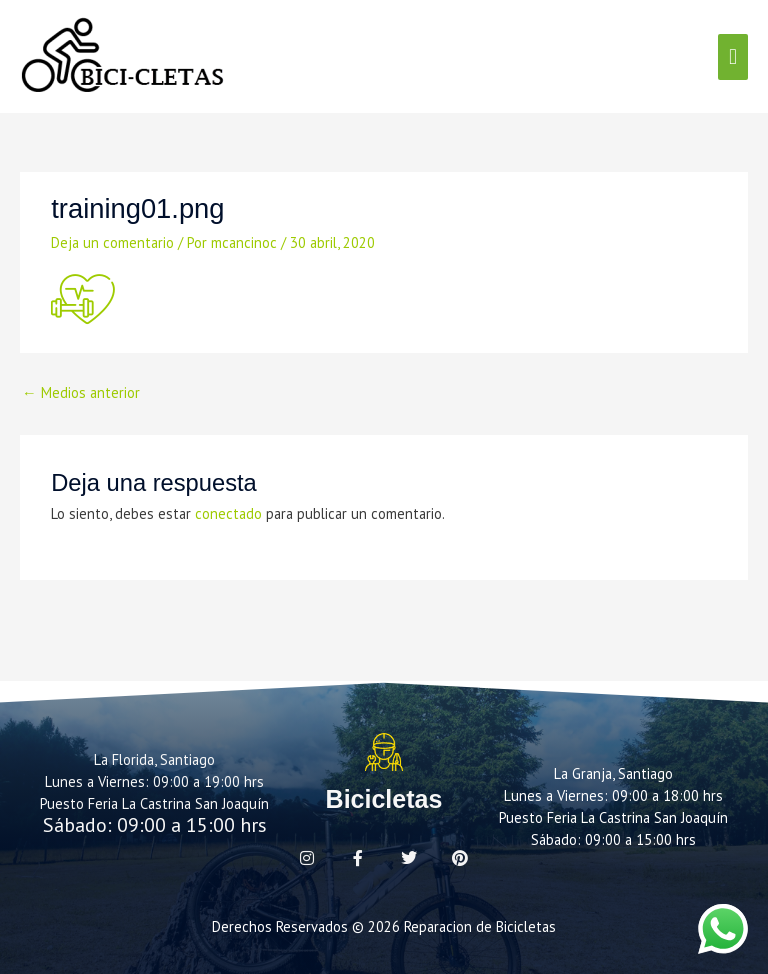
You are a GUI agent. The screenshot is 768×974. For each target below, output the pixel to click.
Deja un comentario (112, 242)
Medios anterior (81, 392)
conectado (228, 513)
